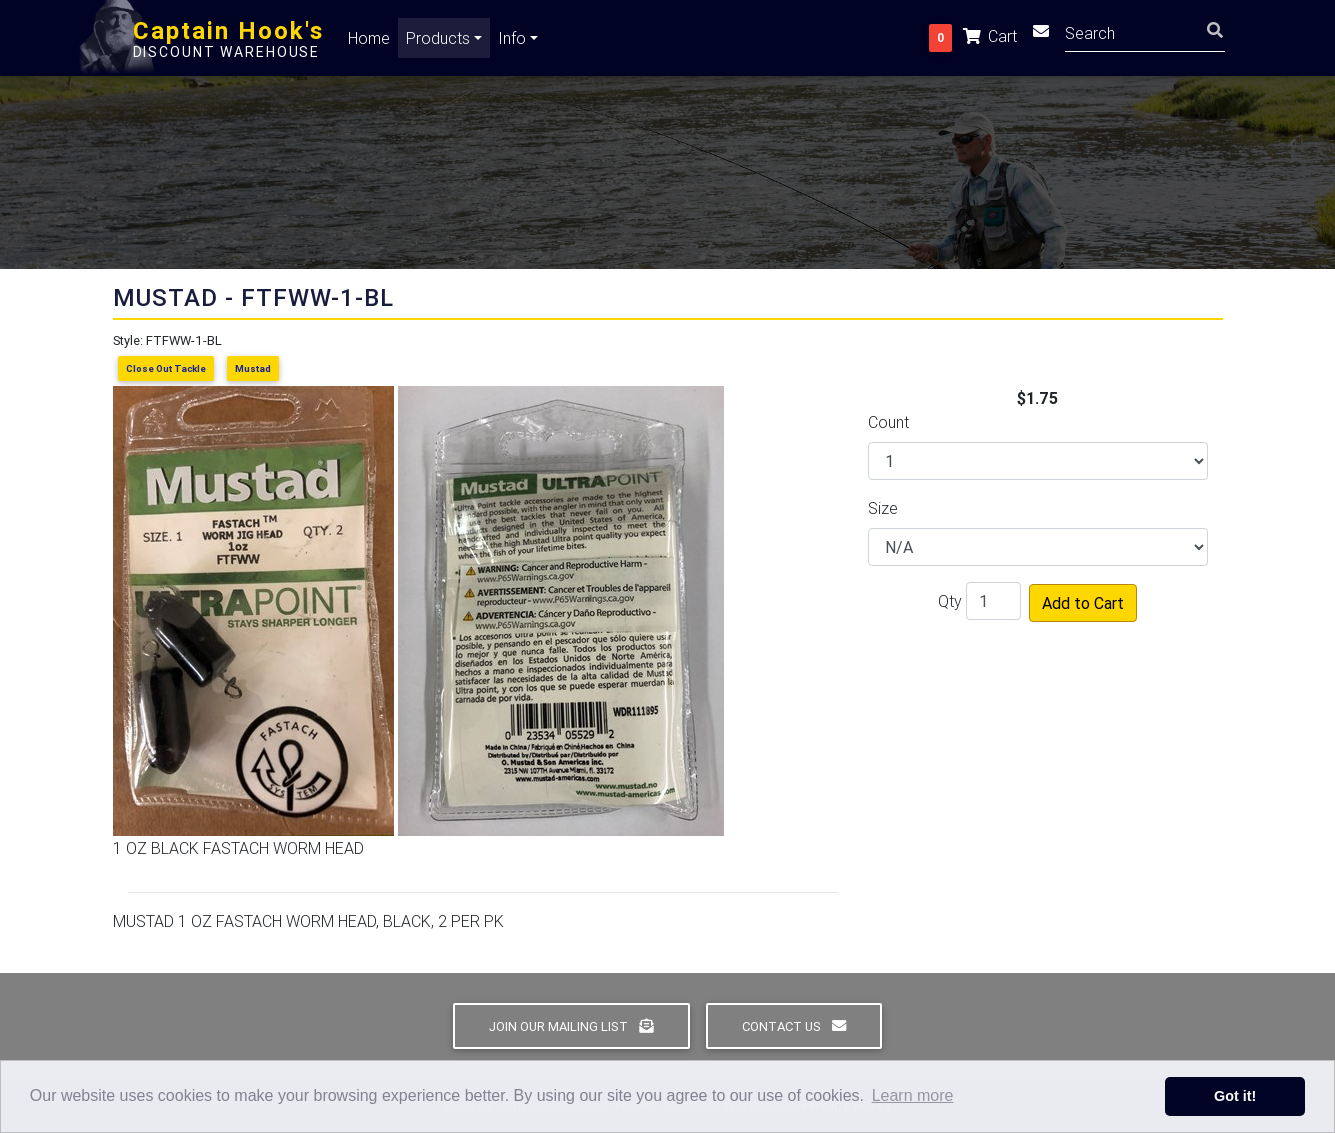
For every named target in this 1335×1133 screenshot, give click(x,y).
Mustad (253, 368)
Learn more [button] (913, 1095)
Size (883, 508)
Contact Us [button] (794, 1026)
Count (888, 422)
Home (369, 42)
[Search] (1145, 35)
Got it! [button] (1235, 1096)
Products (438, 42)
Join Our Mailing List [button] (571, 1026)
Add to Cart (1083, 603)
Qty (950, 601)
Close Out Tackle (166, 368)
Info (512, 42)
